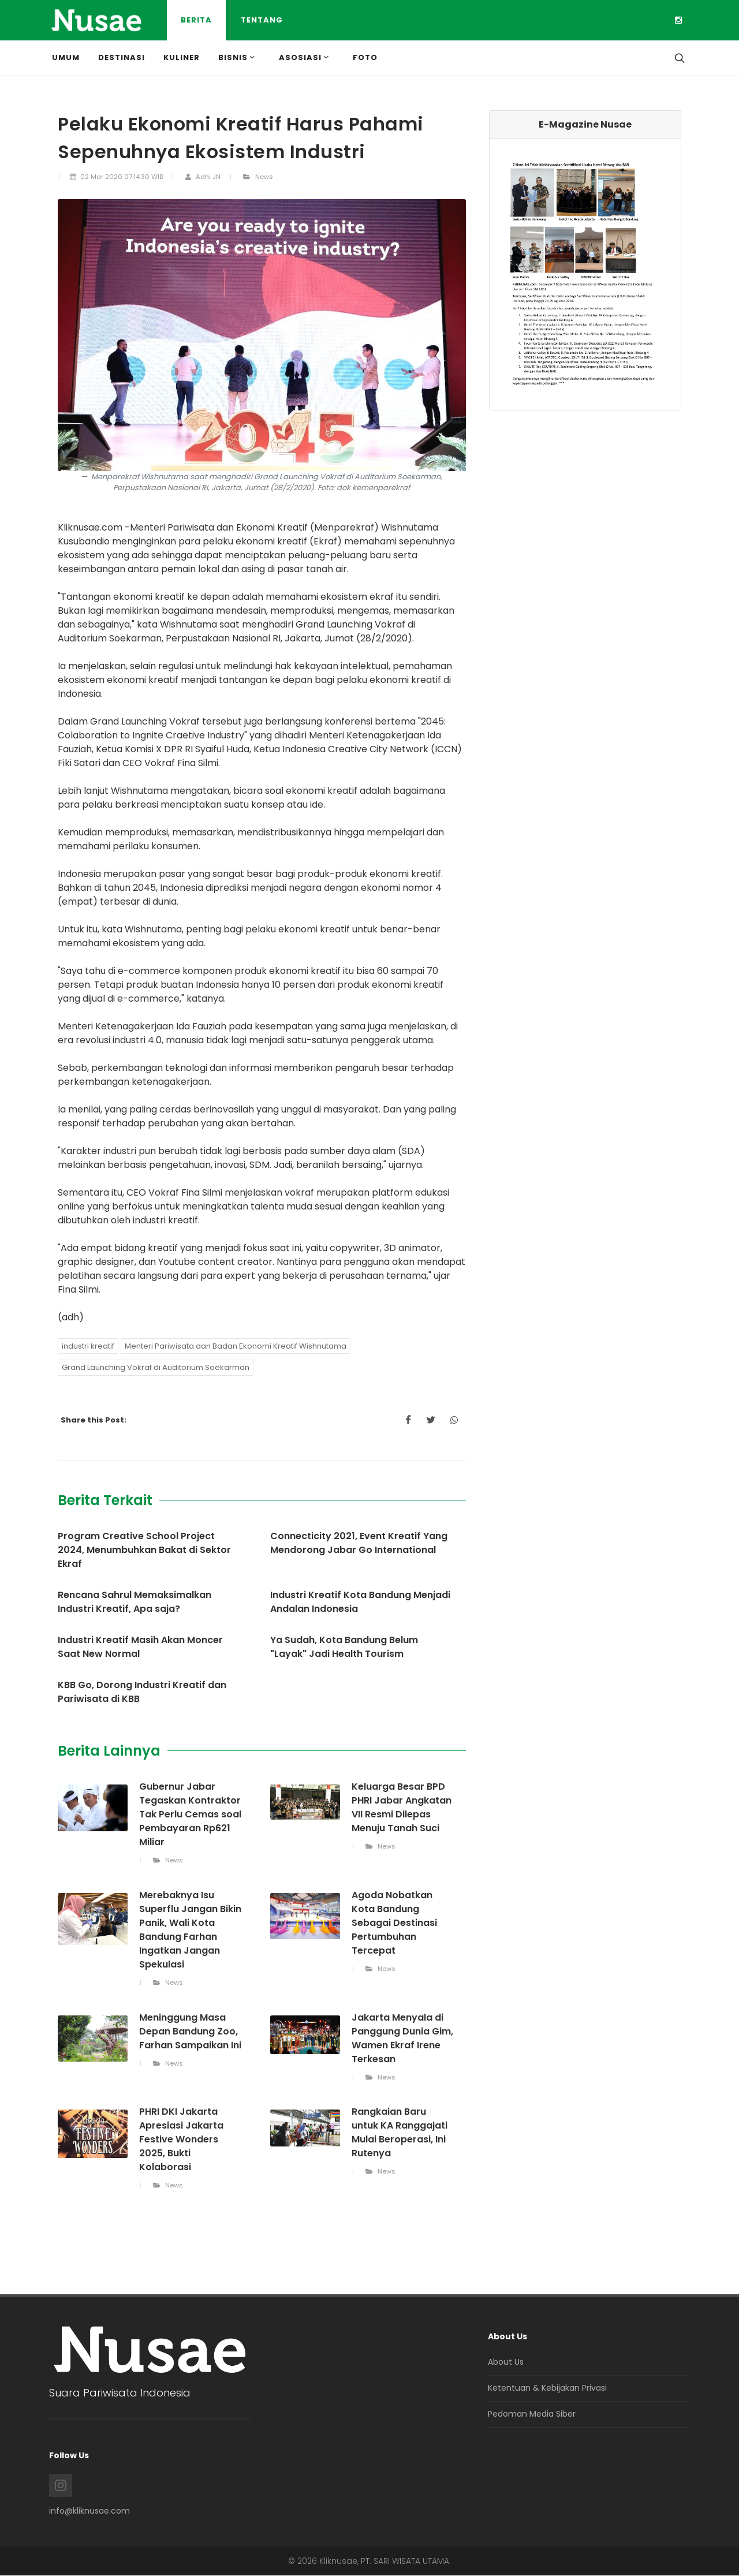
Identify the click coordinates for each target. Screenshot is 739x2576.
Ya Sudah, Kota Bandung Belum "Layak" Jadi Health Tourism (344, 1647)
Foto (365, 57)
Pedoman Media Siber (532, 2414)
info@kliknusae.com (89, 2511)
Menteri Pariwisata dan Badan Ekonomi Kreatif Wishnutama (235, 1346)
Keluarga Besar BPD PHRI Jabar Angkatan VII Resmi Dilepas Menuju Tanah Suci (401, 1807)
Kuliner (181, 57)
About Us (506, 2362)
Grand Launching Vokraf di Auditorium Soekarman (155, 1367)
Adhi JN (203, 177)
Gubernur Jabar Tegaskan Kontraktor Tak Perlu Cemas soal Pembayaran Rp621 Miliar (190, 1814)
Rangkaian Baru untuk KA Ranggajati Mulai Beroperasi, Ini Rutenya (399, 2132)
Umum (66, 57)
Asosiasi (305, 57)
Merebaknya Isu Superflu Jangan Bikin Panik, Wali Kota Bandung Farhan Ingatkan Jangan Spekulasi (190, 1930)
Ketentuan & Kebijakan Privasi (547, 2388)
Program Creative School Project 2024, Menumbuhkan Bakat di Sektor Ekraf (144, 1550)
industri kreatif (88, 1346)
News (257, 177)
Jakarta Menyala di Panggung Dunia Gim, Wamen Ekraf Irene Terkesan (402, 2038)
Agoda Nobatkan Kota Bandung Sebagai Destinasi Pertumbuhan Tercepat (394, 1923)
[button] (504, 275)
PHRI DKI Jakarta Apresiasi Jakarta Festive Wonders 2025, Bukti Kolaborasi (181, 2139)
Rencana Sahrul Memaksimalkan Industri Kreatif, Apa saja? (134, 1602)
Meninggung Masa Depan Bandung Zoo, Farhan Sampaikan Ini (190, 2031)
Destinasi (121, 57)
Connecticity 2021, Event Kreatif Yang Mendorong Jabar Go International (358, 1543)
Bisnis (237, 57)
